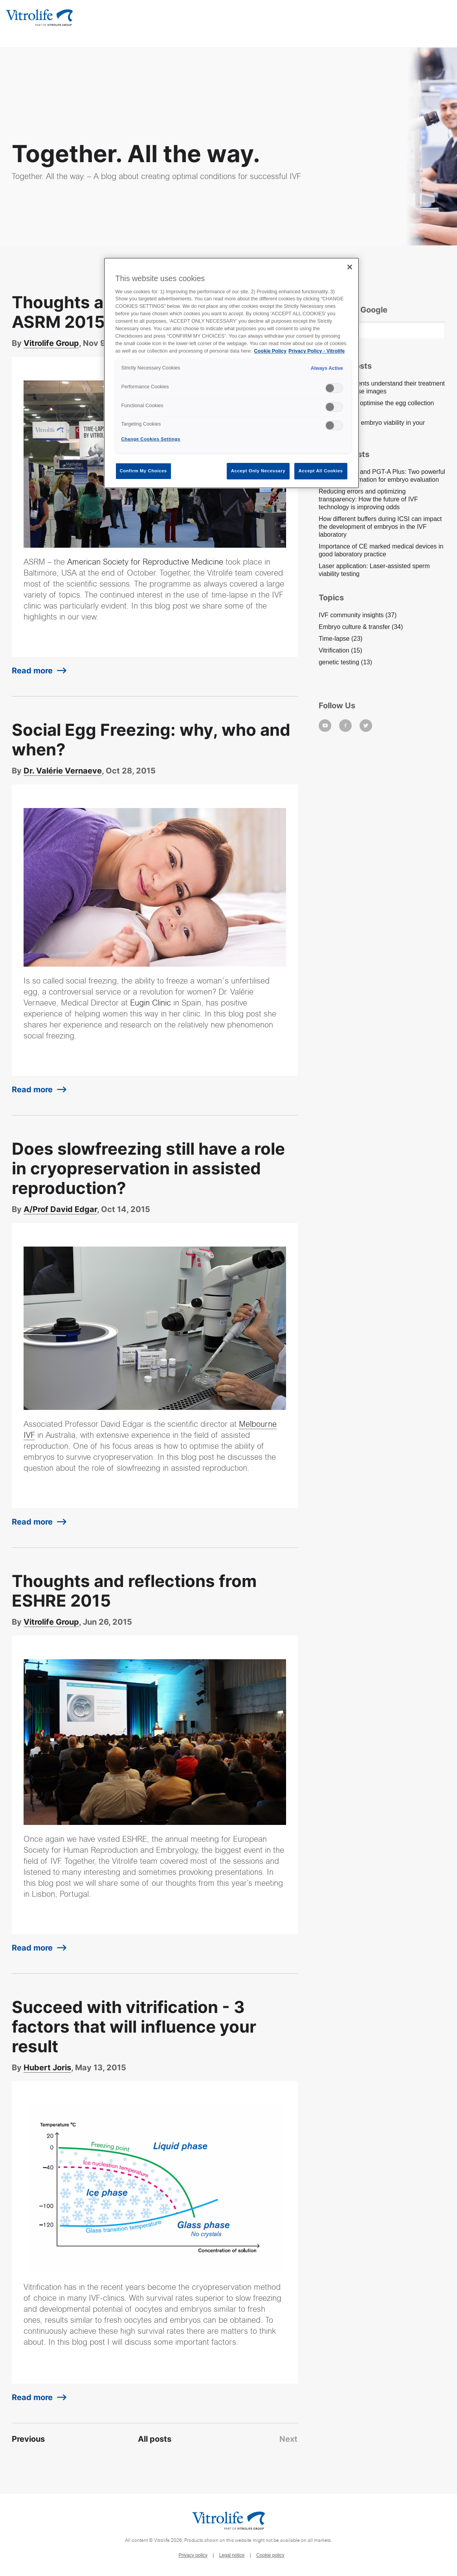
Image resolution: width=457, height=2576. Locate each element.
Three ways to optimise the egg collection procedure (376, 407)
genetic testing (345, 662)
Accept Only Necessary (258, 470)
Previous (28, 2439)
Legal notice (232, 2555)
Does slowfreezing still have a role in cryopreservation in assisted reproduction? (148, 1168)
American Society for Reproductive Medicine (145, 563)
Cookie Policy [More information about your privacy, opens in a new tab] (270, 351)
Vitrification (340, 650)
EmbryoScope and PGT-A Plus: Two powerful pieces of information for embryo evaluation (382, 475)
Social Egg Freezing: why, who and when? (151, 739)
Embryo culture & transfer (361, 626)
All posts (154, 2439)
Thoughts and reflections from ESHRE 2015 (134, 1591)
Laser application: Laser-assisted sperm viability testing (374, 570)
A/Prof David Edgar (60, 1209)
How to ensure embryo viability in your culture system (372, 426)
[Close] (349, 267)
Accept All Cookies (321, 470)
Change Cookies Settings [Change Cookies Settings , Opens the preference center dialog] (150, 439)
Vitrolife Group (51, 343)
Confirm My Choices (143, 470)
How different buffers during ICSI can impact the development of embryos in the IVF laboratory (380, 527)
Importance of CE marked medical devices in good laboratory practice (381, 550)
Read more (32, 670)
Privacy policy (192, 2555)
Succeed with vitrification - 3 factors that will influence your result (134, 2026)
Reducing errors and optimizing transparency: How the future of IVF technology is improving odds (368, 499)
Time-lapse (340, 638)
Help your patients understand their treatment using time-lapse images (382, 387)
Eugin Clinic (150, 1003)
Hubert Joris (47, 2067)
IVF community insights (357, 615)
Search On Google (353, 310)
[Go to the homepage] (39, 17)
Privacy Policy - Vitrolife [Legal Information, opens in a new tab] (316, 351)
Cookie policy (270, 2555)
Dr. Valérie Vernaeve (63, 770)
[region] (231, 373)
